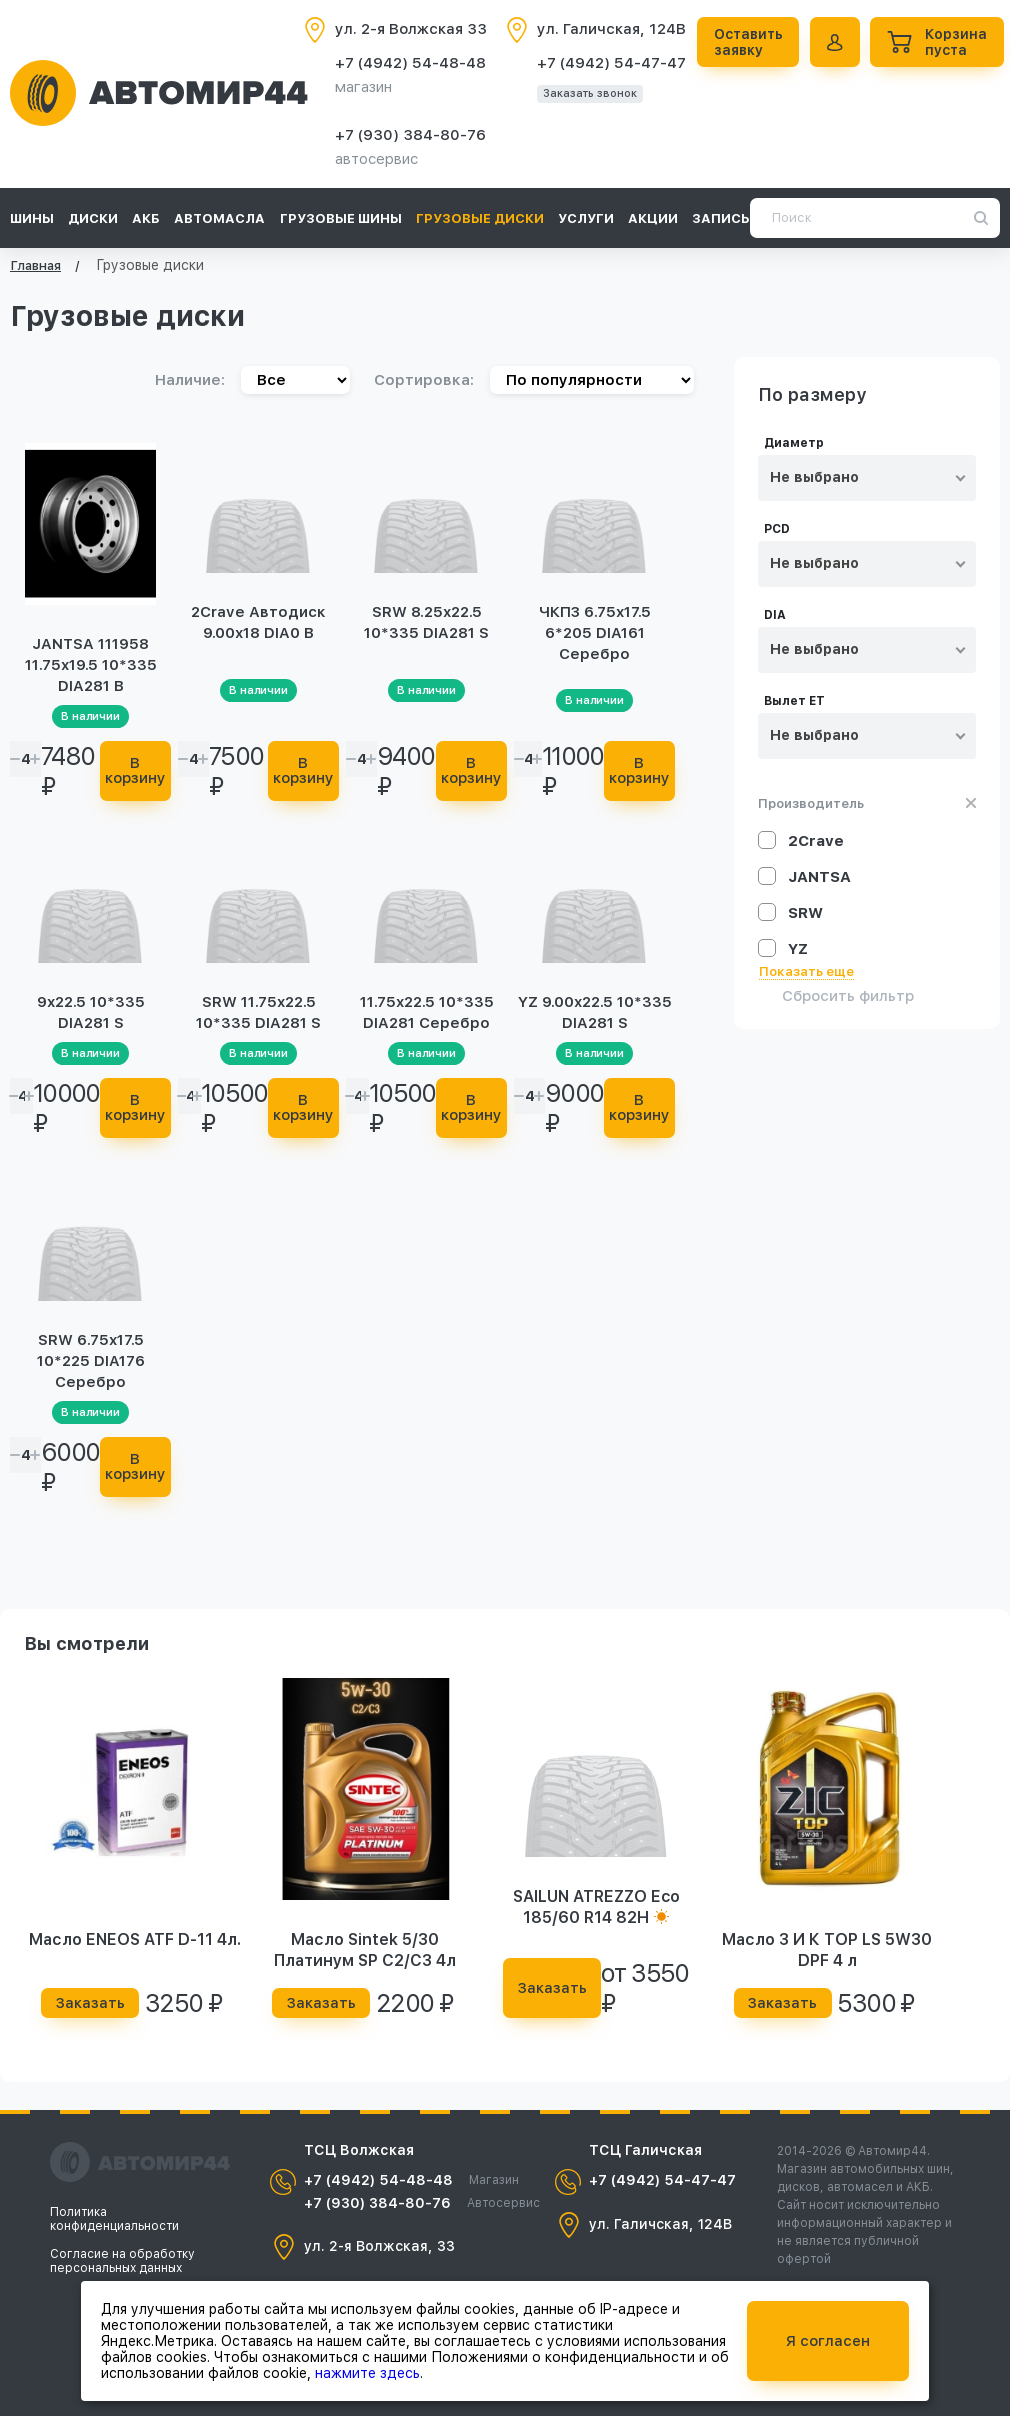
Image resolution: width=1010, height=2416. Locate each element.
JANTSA (819, 877)
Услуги (586, 218)
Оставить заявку (751, 42)
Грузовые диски (480, 218)
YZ (798, 949)
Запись (721, 218)
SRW (805, 913)
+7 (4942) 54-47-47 (611, 63)
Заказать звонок (590, 93)
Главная (35, 265)
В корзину (138, 770)
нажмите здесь (367, 2373)
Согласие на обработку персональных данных (122, 2261)
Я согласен (828, 2341)
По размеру (812, 395)
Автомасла (219, 218)
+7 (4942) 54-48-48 (410, 63)
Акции (653, 218)
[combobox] (867, 478)
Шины (32, 218)
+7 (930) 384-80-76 (410, 135)
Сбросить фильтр (848, 996)
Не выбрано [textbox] (814, 477)
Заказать (90, 2003)
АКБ (146, 218)
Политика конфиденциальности (114, 2219)
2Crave (816, 841)
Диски (93, 218)
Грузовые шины (341, 218)
